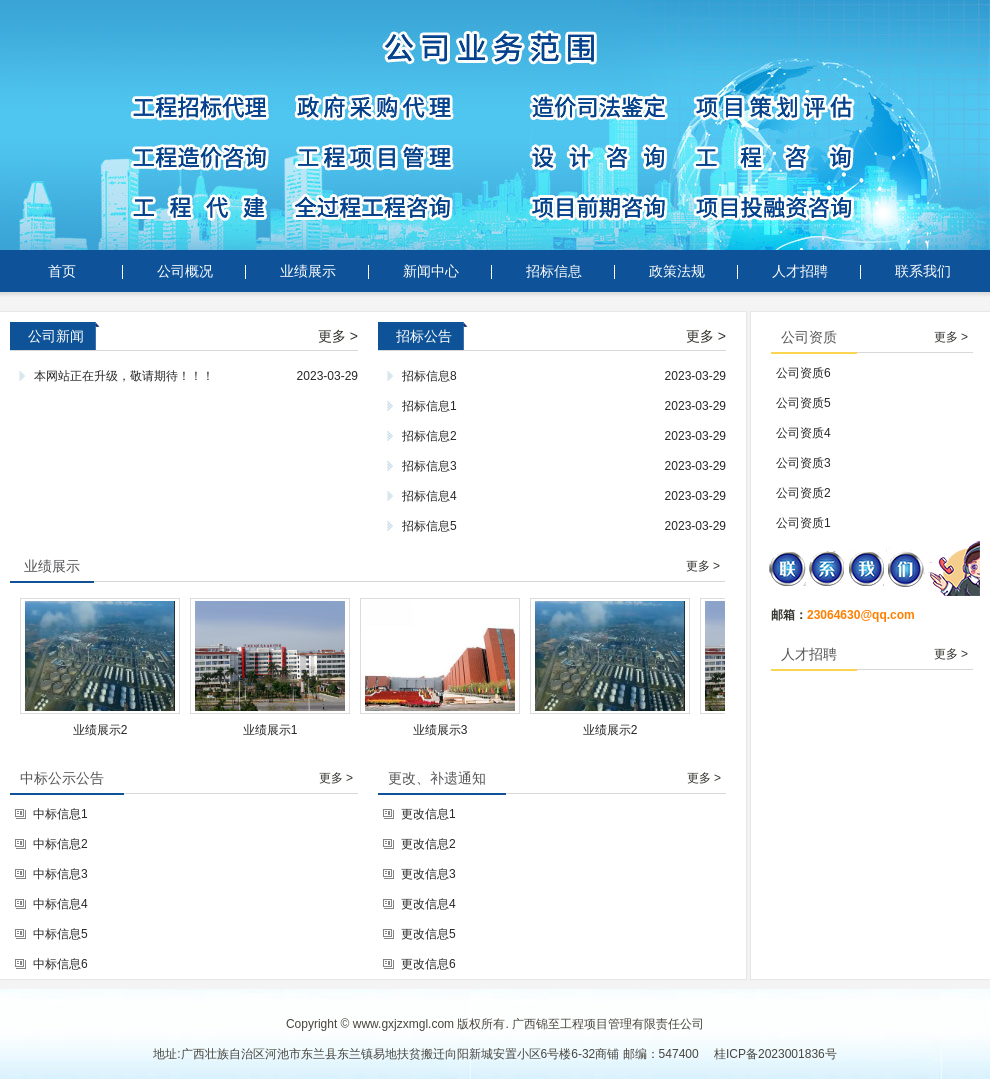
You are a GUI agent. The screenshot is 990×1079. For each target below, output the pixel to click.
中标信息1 (60, 814)
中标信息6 (60, 964)
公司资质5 (803, 403)
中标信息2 (60, 844)
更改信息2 (428, 844)
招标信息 (554, 271)
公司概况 (185, 271)
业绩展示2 (110, 730)
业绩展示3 (450, 730)
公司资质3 (803, 463)
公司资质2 (803, 493)
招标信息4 (429, 496)
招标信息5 (429, 526)
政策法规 (677, 271)
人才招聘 (800, 271)
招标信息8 (429, 376)
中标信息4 (60, 904)
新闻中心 (431, 271)
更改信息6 (428, 964)
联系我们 (923, 271)
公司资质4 (803, 433)
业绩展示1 (280, 730)
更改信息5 (428, 934)
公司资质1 (803, 523)
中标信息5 (60, 934)
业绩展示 (308, 271)
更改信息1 (428, 814)
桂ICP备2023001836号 (775, 1054)
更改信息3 (428, 874)
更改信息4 (428, 904)
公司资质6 (803, 373)
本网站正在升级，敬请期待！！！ (124, 376)
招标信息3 (429, 466)
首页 (62, 271)
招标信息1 (429, 406)
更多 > (338, 336)
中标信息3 (60, 874)
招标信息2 (429, 436)
